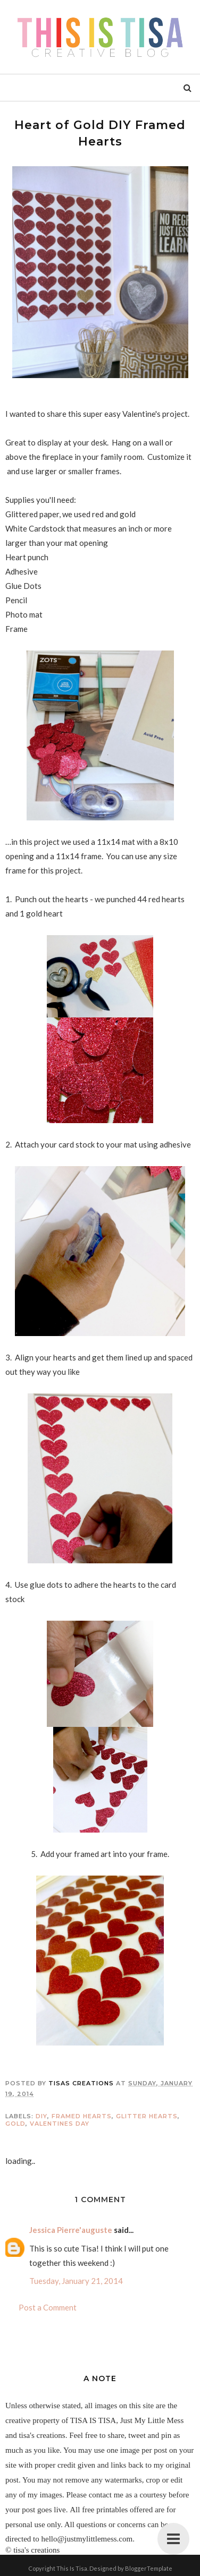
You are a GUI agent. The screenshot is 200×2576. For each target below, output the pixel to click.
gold (15, 2123)
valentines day (59, 2123)
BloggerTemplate (148, 2568)
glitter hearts (147, 2116)
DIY (41, 2116)
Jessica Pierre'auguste (70, 2230)
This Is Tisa (71, 2568)
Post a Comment (48, 2307)
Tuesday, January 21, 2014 (76, 2281)
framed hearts (82, 2116)
